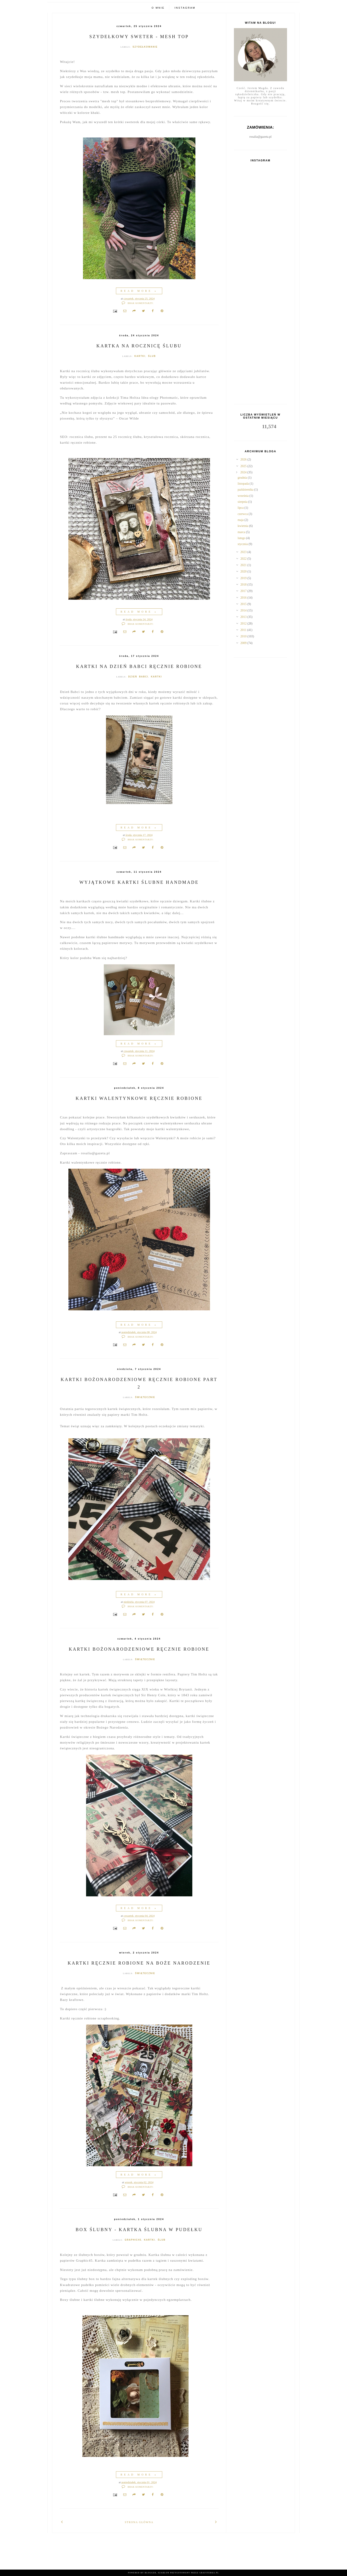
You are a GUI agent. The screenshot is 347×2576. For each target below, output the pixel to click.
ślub (152, 356)
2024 (243, 472)
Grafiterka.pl (209, 2573)
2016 (243, 597)
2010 (243, 636)
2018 (243, 584)
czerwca (243, 514)
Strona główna (139, 2522)
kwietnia (243, 526)
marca (242, 532)
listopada (244, 483)
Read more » (139, 290)
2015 (243, 604)
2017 (243, 591)
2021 (243, 565)
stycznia (243, 544)
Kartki (139, 356)
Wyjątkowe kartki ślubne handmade (139, 882)
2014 (243, 610)
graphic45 (133, 2240)
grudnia (243, 477)
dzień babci (138, 676)
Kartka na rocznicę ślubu (139, 345)
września (243, 495)
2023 (243, 552)
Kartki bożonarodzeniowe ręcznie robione (139, 1649)
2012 (243, 623)
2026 (243, 459)
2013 (243, 617)
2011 (243, 630)
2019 (243, 578)
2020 (243, 571)
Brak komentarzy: (138, 303)
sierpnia (243, 501)
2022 (243, 558)
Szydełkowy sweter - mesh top (139, 36)
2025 (243, 466)
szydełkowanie (145, 47)
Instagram (185, 7)
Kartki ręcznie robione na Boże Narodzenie (139, 1963)
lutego (242, 538)
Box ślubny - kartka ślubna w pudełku (139, 2229)
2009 (243, 643)
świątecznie (145, 1397)
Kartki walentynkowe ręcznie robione (139, 1098)
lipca (241, 507)
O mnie (158, 7)
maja (241, 520)
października (246, 489)
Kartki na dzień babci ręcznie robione (139, 666)
